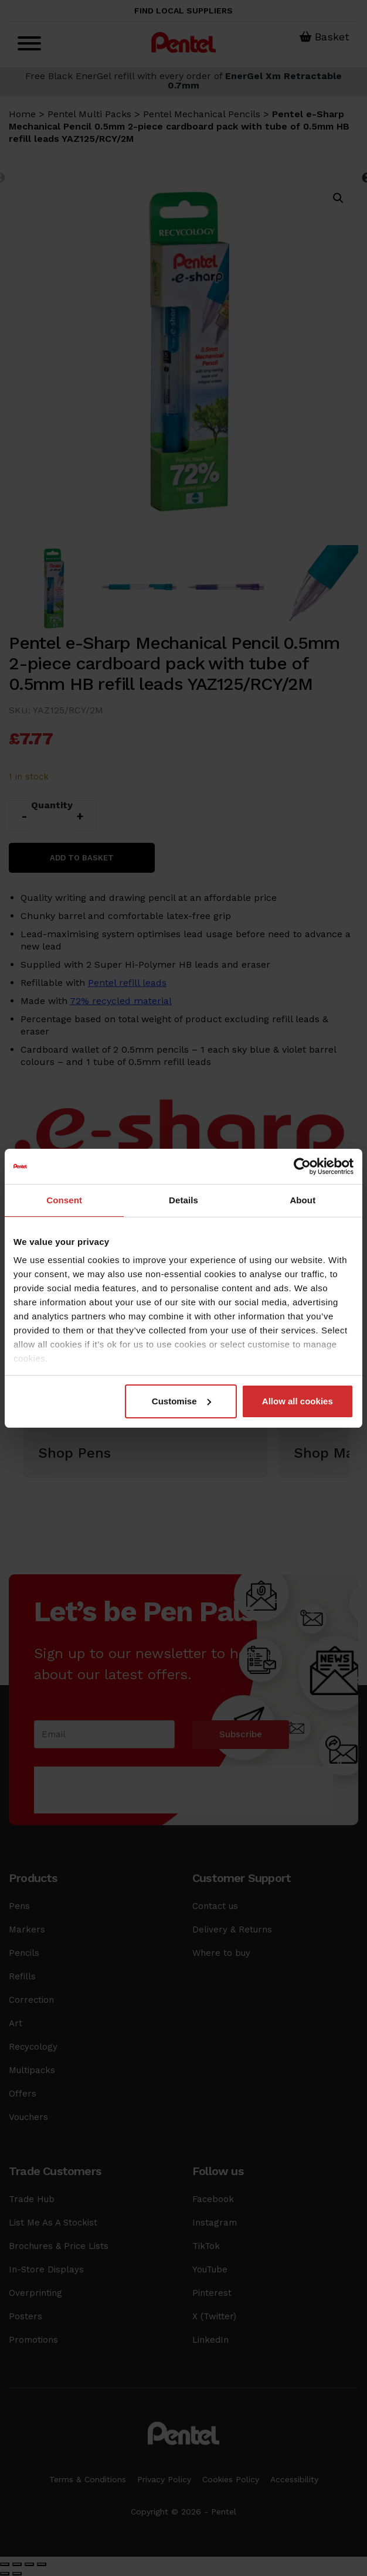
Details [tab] (183, 1200)
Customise (181, 1401)
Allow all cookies (297, 1401)
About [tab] (302, 1200)
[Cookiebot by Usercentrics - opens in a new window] (302, 1166)
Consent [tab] (64, 1200)
